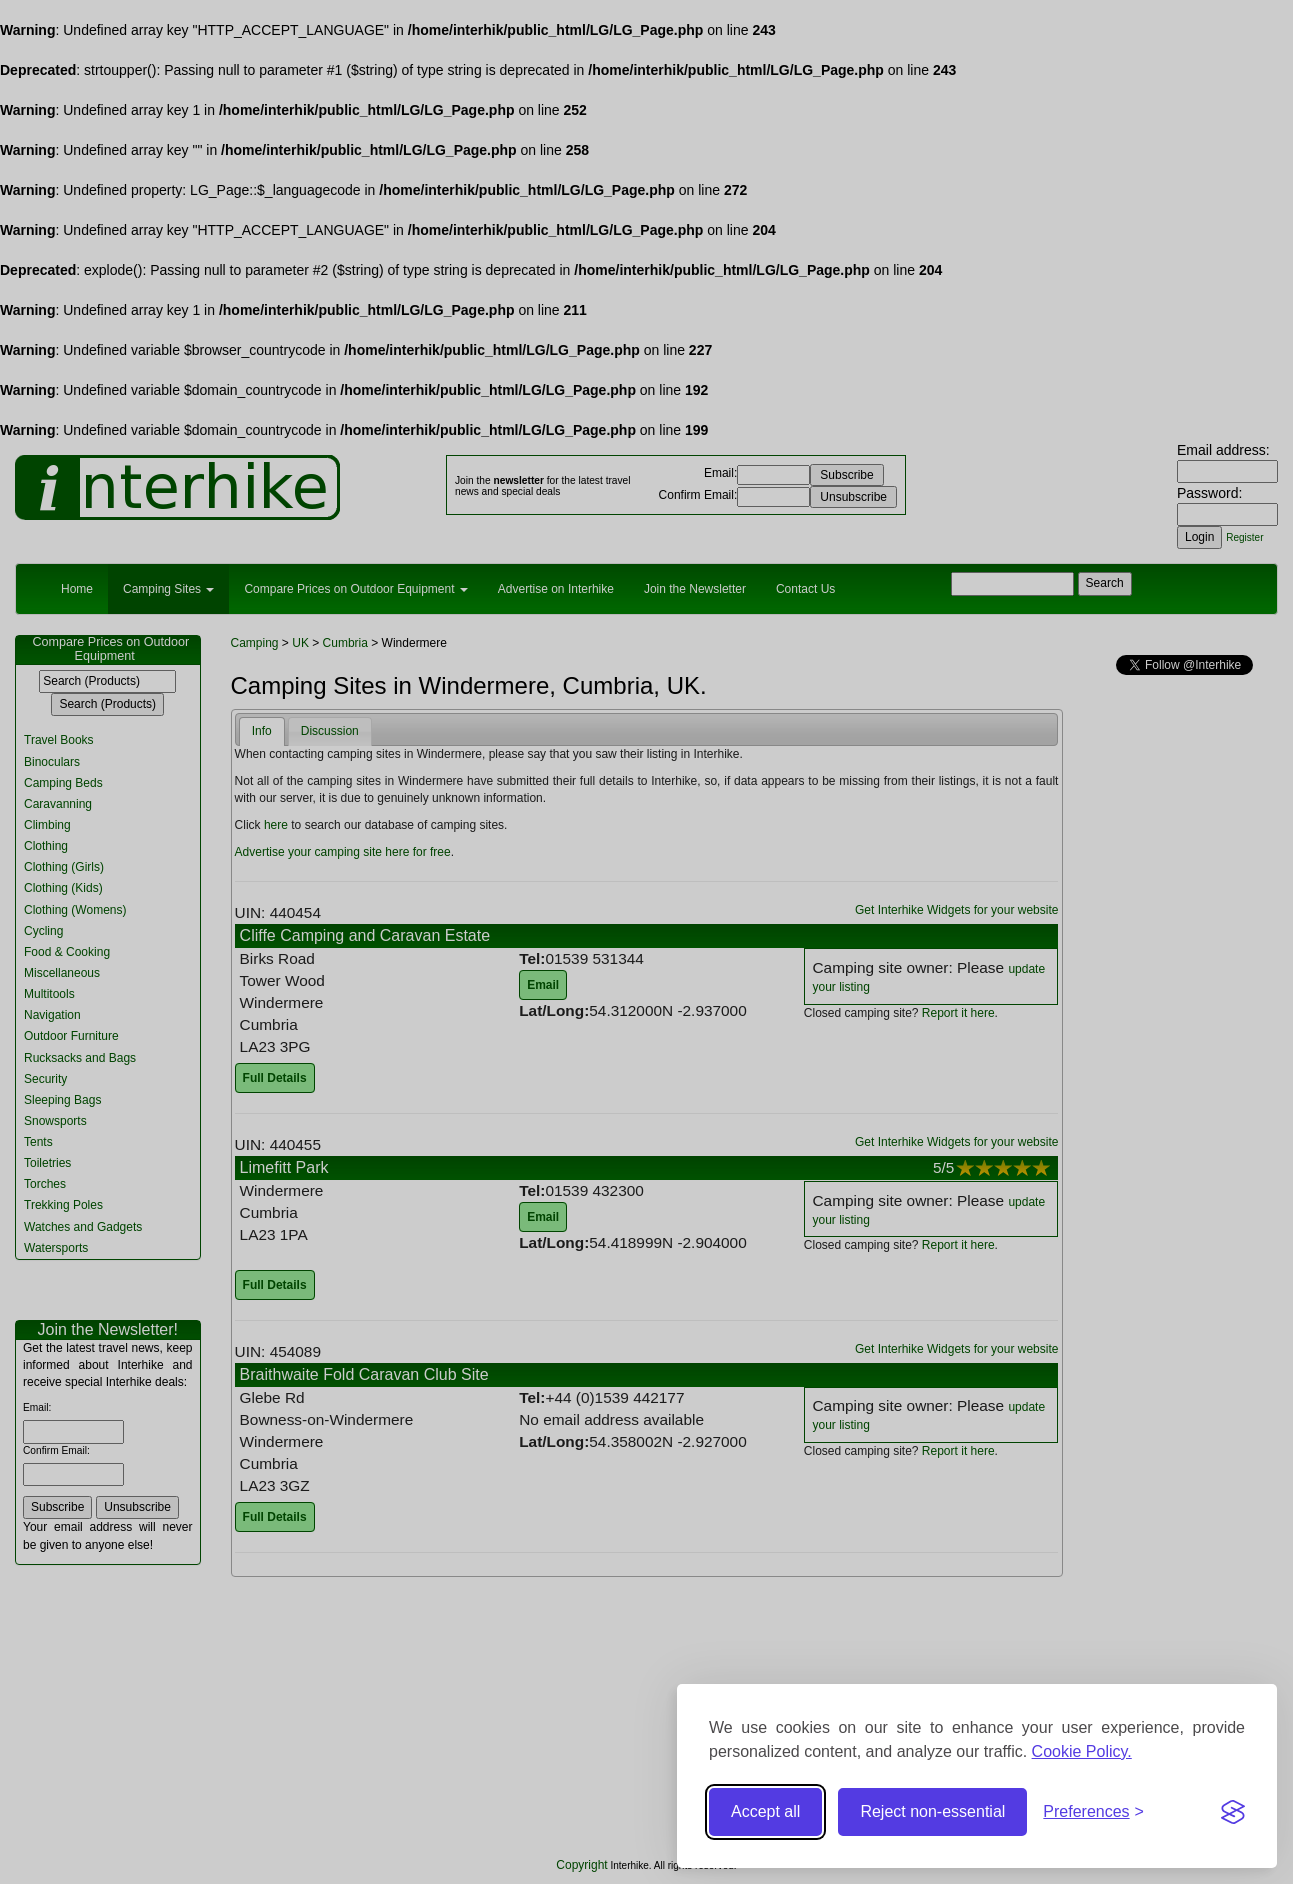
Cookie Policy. (1082, 1751)
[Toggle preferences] (1093, 1812)
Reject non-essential (932, 1811)
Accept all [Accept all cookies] (765, 1811)
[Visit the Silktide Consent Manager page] (1233, 1812)
